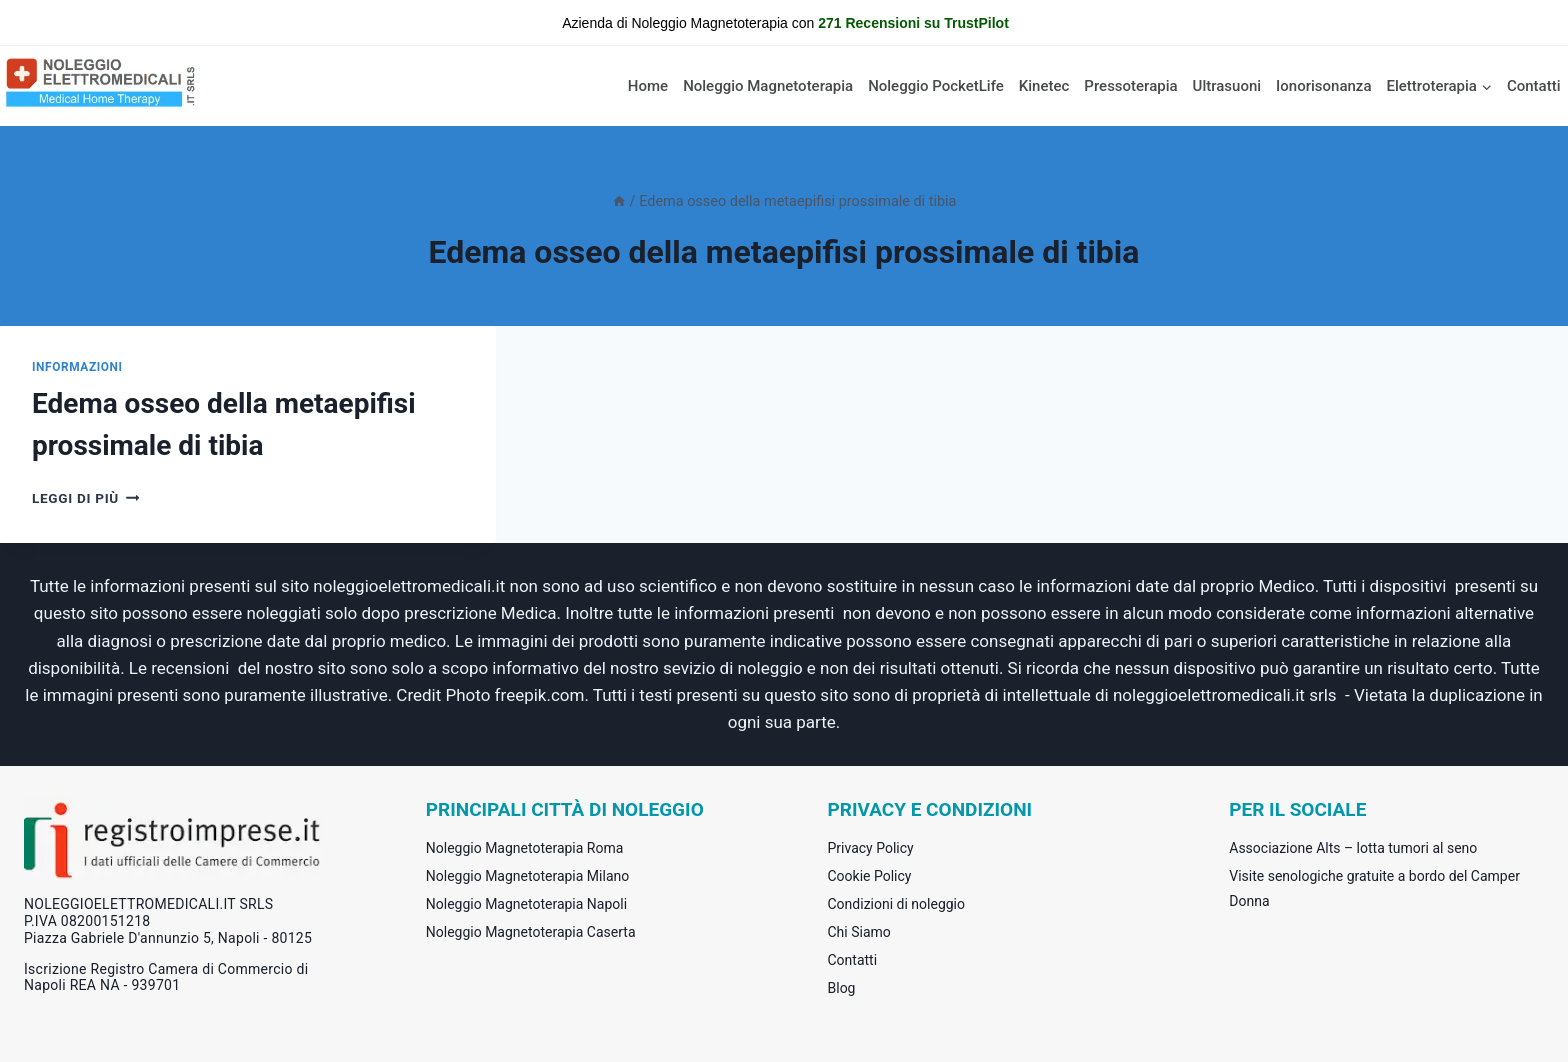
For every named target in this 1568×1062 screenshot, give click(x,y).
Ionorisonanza (1323, 86)
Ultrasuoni (1227, 86)
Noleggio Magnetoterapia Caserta (531, 932)
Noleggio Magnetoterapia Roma (525, 848)
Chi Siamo (859, 932)
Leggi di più (85, 498)
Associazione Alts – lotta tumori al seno (1353, 848)
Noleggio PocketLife (936, 86)
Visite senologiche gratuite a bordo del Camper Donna (1374, 888)
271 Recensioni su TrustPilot (913, 23)
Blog (842, 988)
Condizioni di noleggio (897, 904)
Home (648, 86)
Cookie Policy (870, 876)
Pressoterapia (1130, 86)
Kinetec (1044, 86)
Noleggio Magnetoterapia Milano (527, 876)
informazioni (77, 367)
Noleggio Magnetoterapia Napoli (526, 904)
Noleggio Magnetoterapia (768, 86)
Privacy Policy (871, 848)
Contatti (1534, 86)
